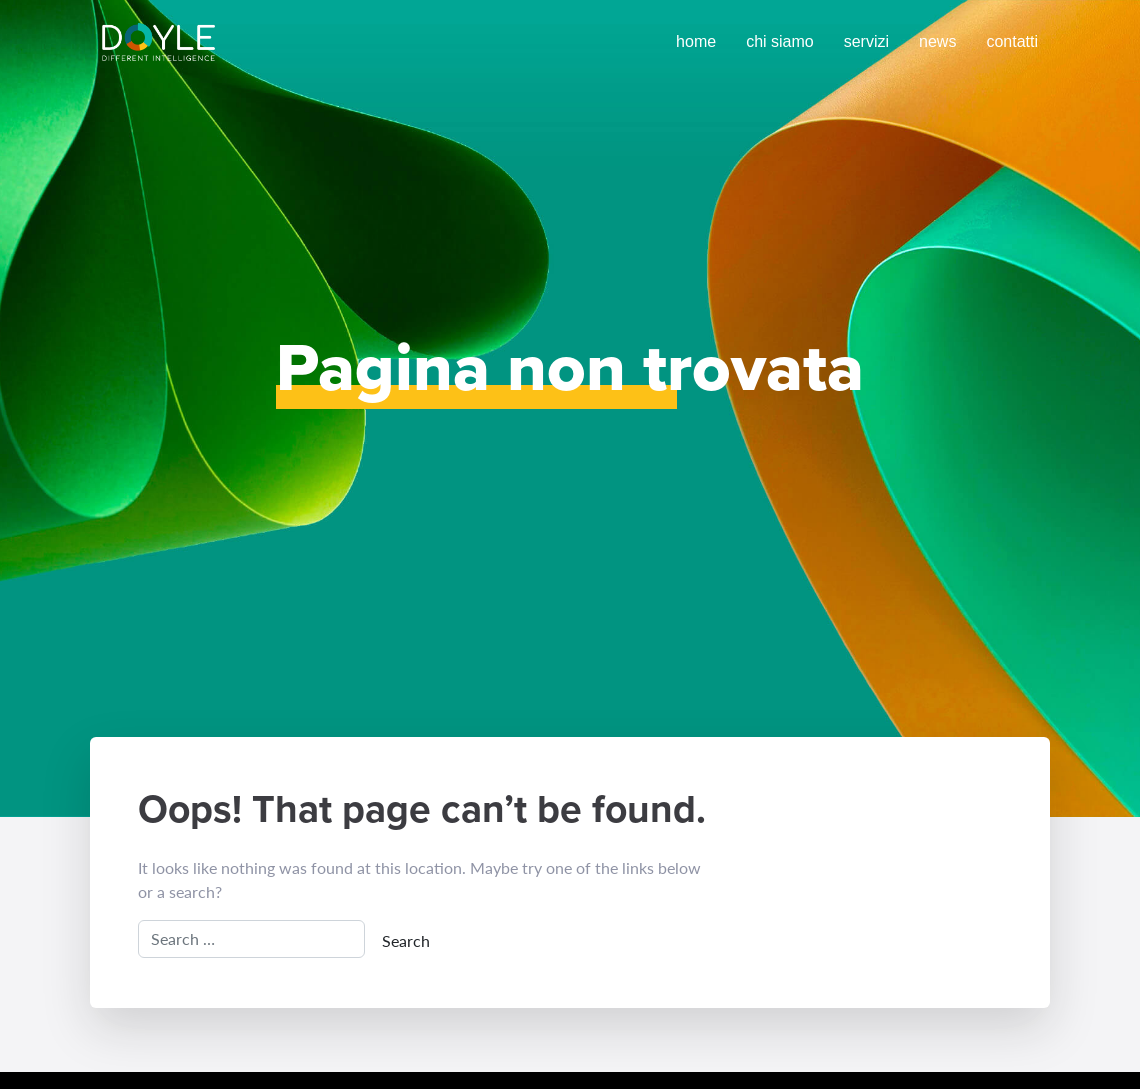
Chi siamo (780, 41)
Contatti (1012, 41)
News (937, 41)
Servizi (866, 41)
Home (696, 41)
